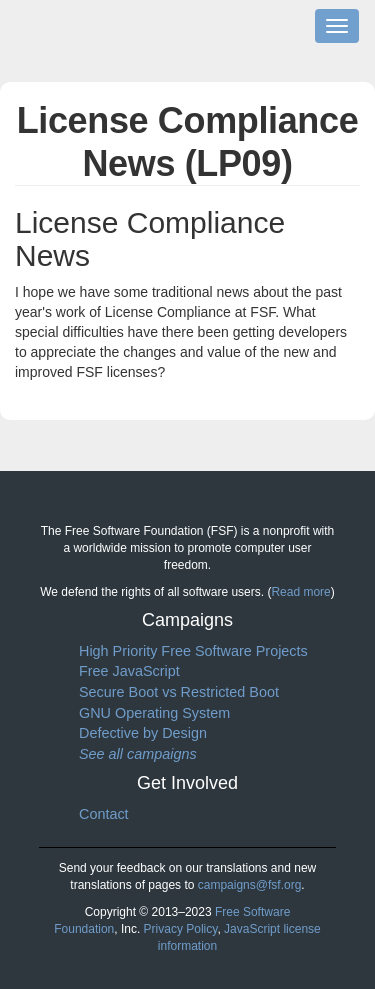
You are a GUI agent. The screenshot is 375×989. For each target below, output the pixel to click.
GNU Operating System (154, 713)
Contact (104, 814)
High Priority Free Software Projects (193, 651)
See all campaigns (138, 754)
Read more (300, 592)
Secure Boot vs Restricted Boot (179, 692)
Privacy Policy (181, 929)
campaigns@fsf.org (250, 885)
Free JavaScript (129, 671)
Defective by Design (143, 733)
